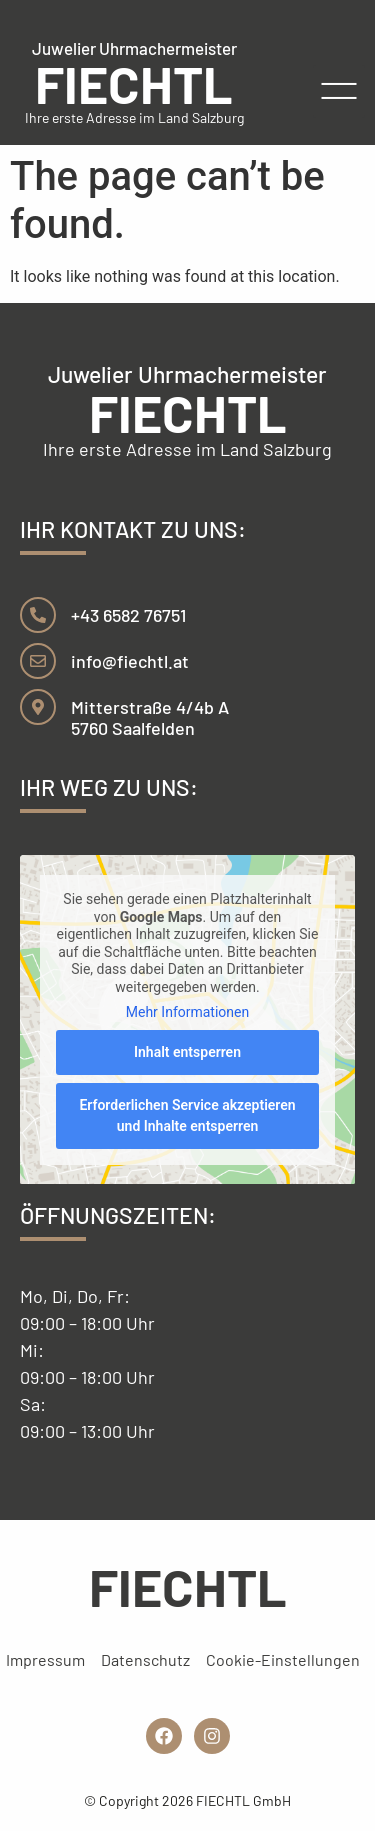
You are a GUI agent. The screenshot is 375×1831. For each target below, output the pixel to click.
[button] (339, 91)
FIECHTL (134, 83)
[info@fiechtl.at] (38, 661)
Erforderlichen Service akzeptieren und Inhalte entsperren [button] (187, 1114)
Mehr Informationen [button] (187, 1012)
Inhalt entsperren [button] (187, 1051)
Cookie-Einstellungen (283, 1659)
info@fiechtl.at (130, 661)
